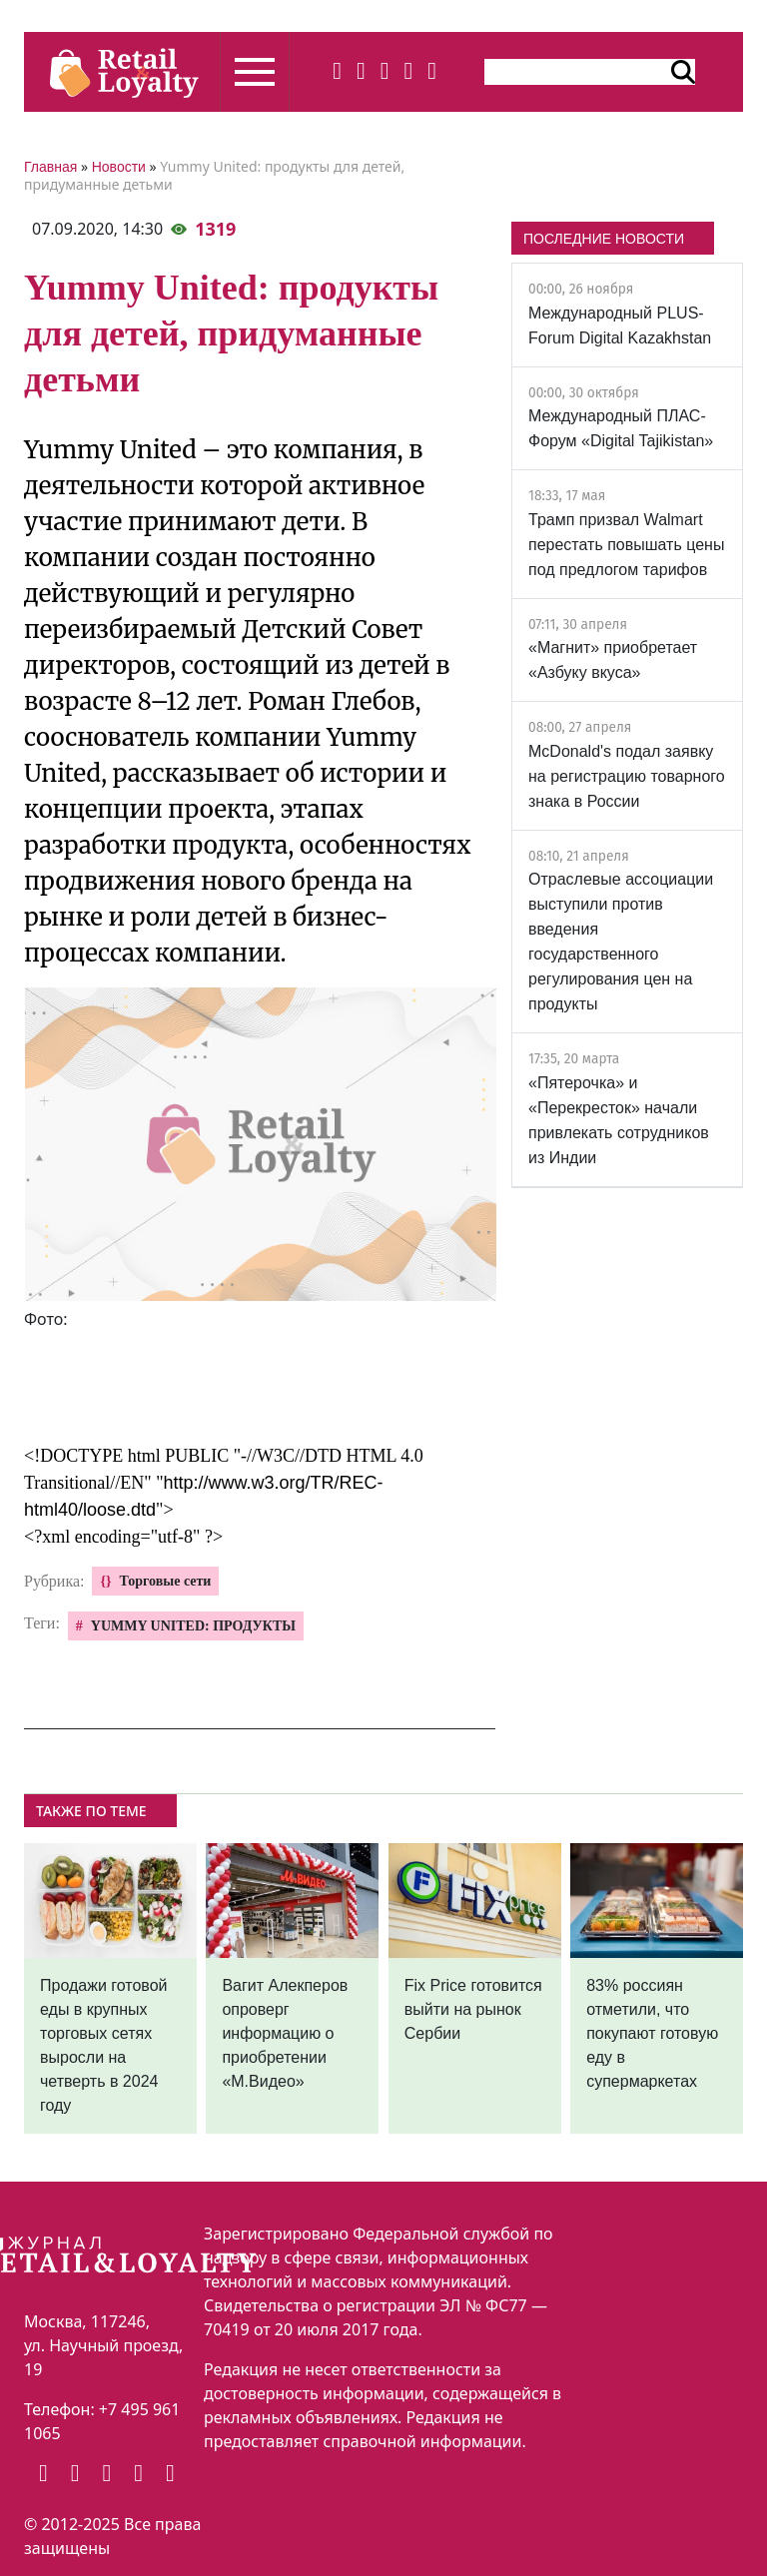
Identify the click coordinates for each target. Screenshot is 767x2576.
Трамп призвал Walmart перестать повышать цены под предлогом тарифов (626, 544)
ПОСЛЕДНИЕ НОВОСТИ (603, 239)
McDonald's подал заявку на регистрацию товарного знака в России (626, 776)
